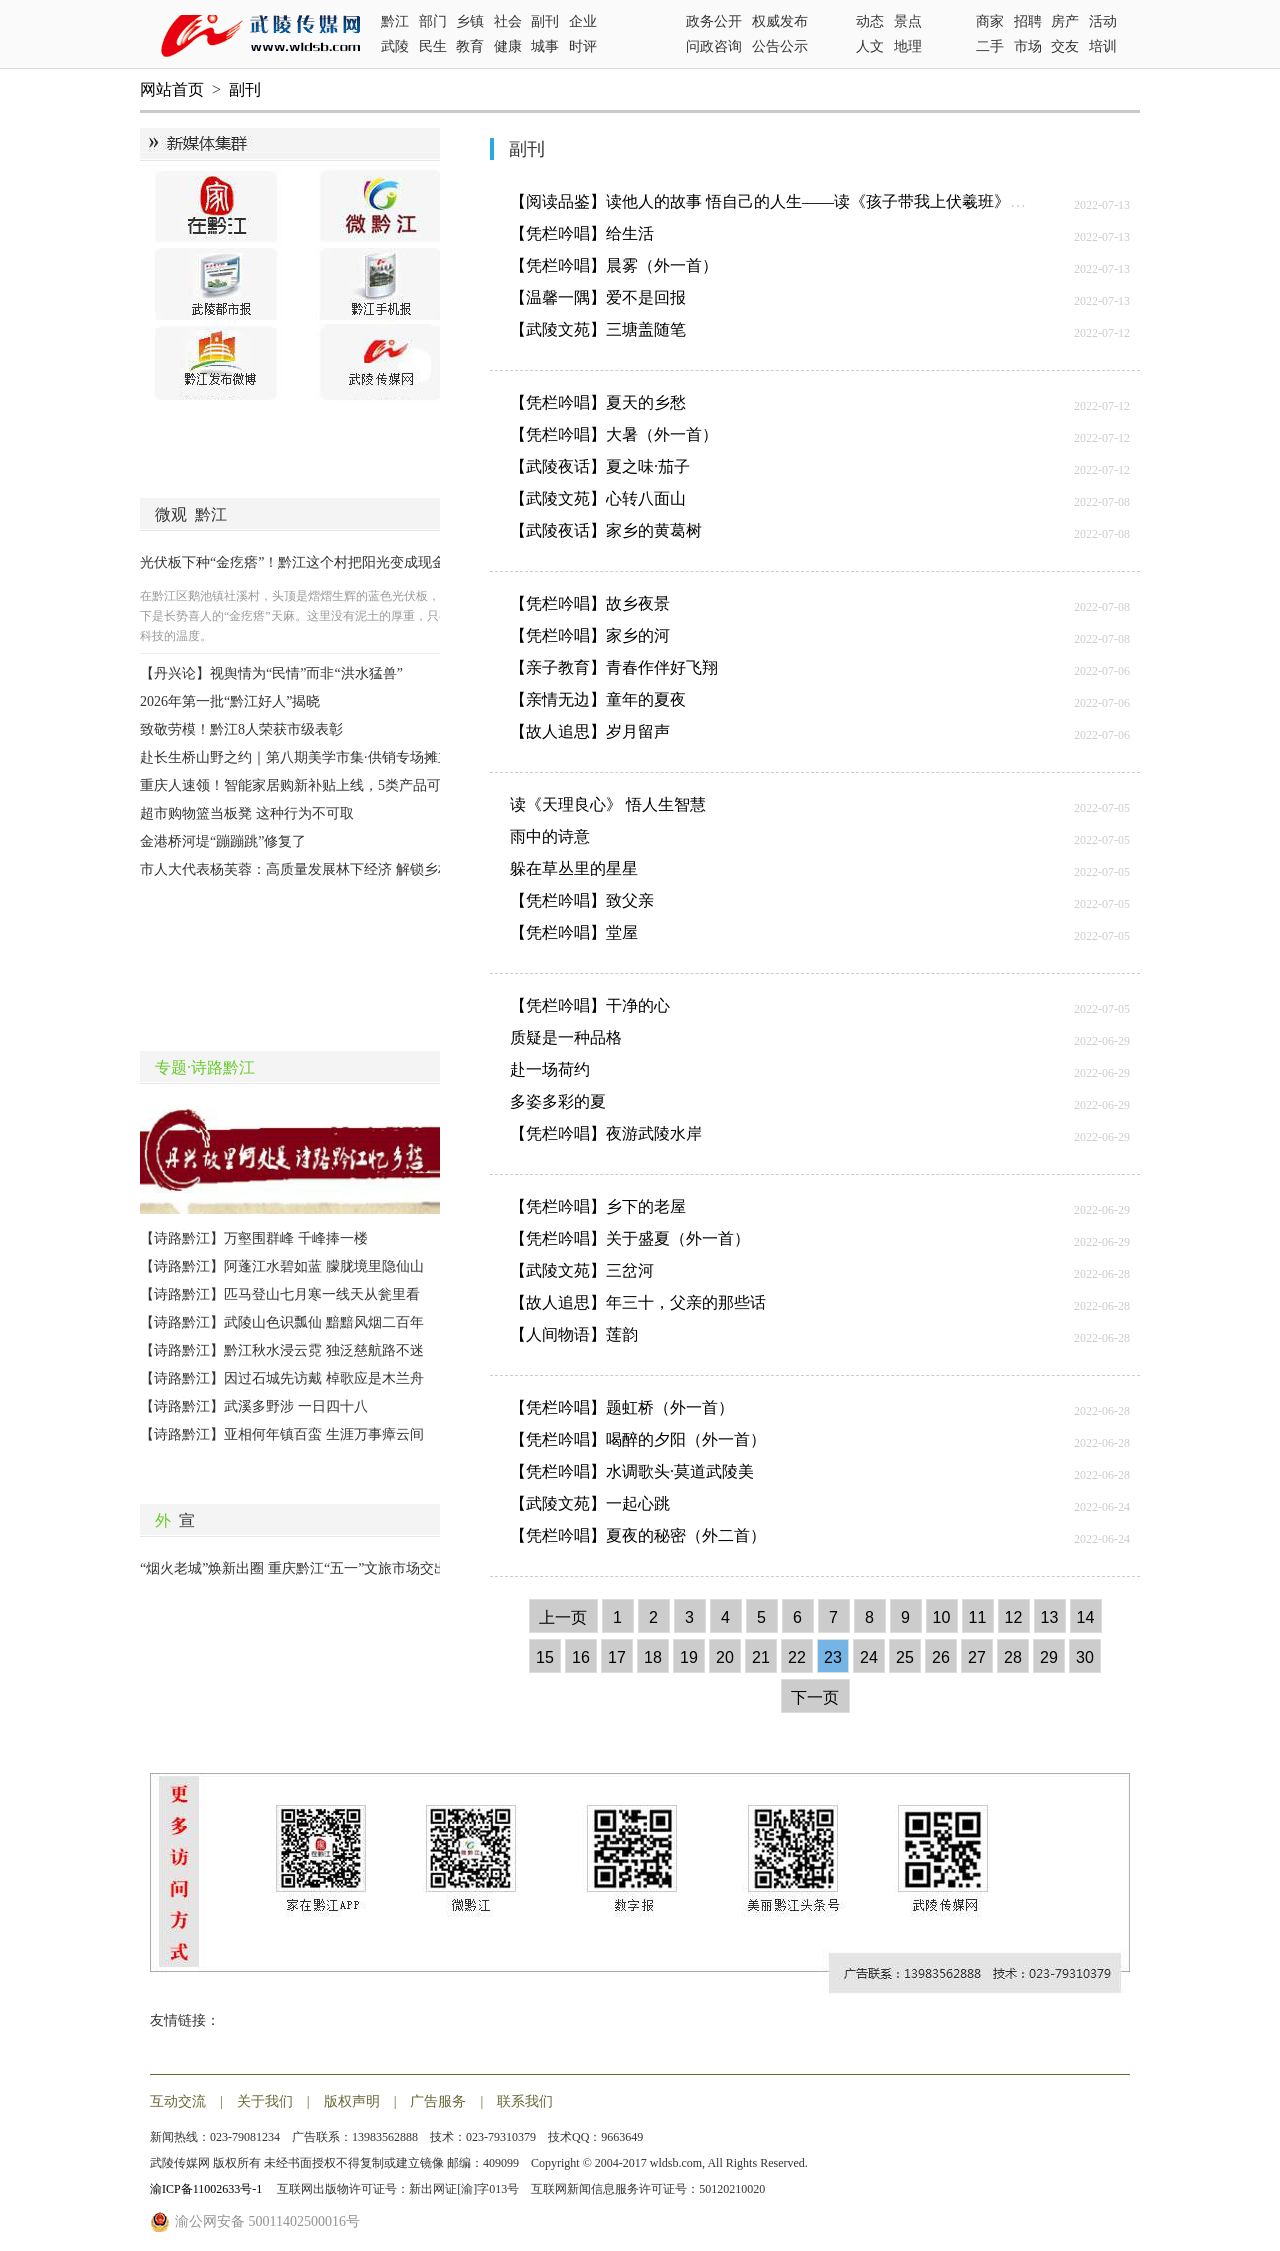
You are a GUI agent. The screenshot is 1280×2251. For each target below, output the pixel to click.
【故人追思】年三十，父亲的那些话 (638, 1302)
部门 (433, 21)
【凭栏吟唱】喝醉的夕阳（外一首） (638, 1439)
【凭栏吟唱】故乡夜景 (590, 603)
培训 (1103, 46)
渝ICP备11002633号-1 (207, 2189)
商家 (990, 21)
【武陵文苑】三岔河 (582, 1270)
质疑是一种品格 (566, 1037)
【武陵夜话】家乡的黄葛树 (606, 530)
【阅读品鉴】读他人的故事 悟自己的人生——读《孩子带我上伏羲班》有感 (776, 201)
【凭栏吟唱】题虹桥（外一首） (622, 1407)
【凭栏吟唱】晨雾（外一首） (614, 265)
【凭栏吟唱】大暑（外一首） (614, 434)
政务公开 (714, 21)
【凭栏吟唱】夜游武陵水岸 (606, 1133)
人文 (870, 46)
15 (545, 1657)
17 (617, 1657)
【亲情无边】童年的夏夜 (598, 699)
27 (977, 1657)
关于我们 (265, 2101)
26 (941, 1657)
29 (1049, 1657)
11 (978, 1617)
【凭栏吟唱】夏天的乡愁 (598, 402)
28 (1013, 1657)
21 (761, 1657)
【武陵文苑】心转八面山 (598, 498)
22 (797, 1657)
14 (1086, 1617)
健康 (508, 46)
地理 (908, 46)
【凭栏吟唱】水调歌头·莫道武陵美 (632, 1471)
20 (725, 1657)
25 (905, 1657)
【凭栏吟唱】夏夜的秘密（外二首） (638, 1535)
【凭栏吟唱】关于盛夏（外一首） (630, 1238)
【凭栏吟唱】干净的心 (590, 1005)
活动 (1103, 21)
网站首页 (172, 89)
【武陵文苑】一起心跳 (590, 1503)
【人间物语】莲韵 (574, 1334)
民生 (433, 46)
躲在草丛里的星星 (574, 868)
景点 (908, 21)
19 (689, 1657)
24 (869, 1657)
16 (581, 1657)
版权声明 (352, 2101)
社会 (508, 21)
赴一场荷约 (550, 1069)
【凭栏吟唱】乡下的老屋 (598, 1206)
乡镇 (470, 21)
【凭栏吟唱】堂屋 (574, 932)
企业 (583, 21)
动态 (870, 21)
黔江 (395, 21)
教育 (470, 46)
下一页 (815, 1697)
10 (942, 1617)
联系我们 (525, 2101)
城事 (545, 46)
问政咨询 (714, 46)
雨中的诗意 (550, 836)
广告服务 (438, 2101)
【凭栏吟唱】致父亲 (582, 900)
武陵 (395, 46)
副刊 (545, 21)
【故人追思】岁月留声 (590, 731)
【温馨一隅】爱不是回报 (598, 297)
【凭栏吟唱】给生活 (582, 233)
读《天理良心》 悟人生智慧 (608, 804)
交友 (1065, 46)
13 (1050, 1617)
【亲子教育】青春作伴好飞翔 (614, 667)
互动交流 (178, 2101)
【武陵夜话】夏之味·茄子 (600, 466)
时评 (583, 46)
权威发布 (780, 21)
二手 (990, 46)
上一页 (563, 1617)
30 (1085, 1657)
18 (653, 1657)
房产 (1065, 21)
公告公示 (780, 46)
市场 (1028, 46)
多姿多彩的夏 (558, 1101)
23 (833, 1657)
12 (1014, 1617)
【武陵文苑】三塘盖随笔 (598, 329)
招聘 (1028, 21)
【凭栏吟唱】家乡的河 (590, 635)
